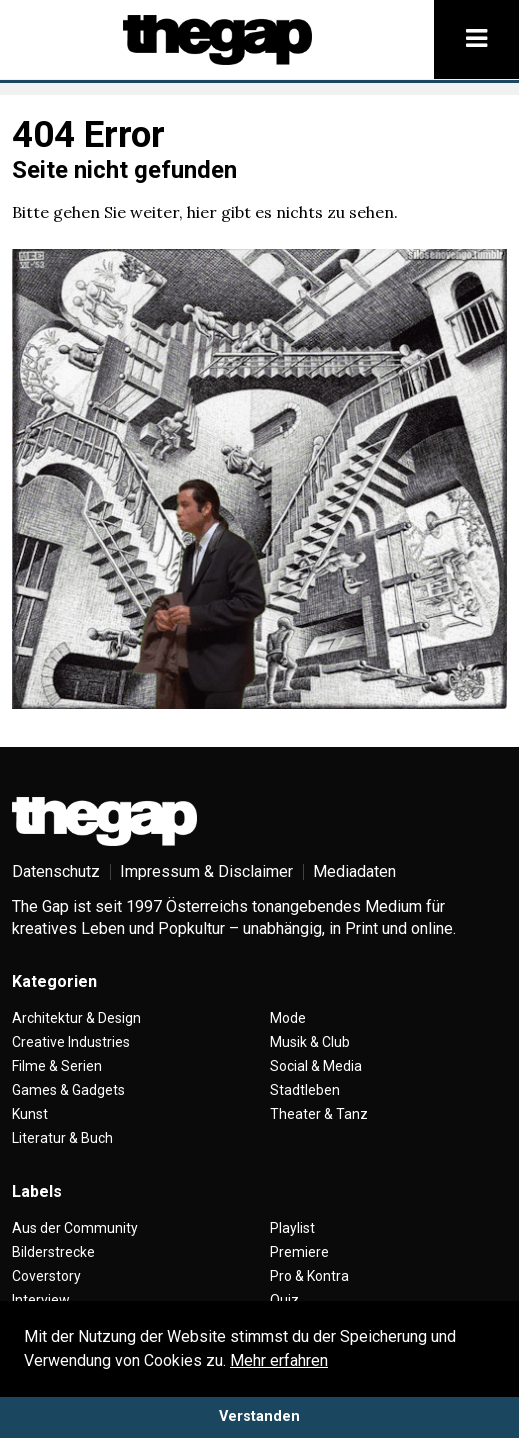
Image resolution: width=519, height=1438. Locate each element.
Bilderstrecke (53, 1252)
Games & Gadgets (68, 1090)
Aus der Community (75, 1228)
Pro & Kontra (309, 1276)
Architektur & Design (76, 1018)
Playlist (292, 1228)
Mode (288, 1018)
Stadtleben (305, 1090)
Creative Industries (71, 1042)
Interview (41, 1300)
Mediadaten (354, 871)
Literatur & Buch (62, 1138)
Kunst (30, 1114)
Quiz (284, 1300)
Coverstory (46, 1276)
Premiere (299, 1252)
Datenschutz (56, 871)
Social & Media (316, 1066)
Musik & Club (310, 1042)
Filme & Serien (57, 1066)
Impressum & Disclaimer (206, 871)
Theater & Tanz (319, 1114)
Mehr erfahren (279, 1360)
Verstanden (259, 1416)
